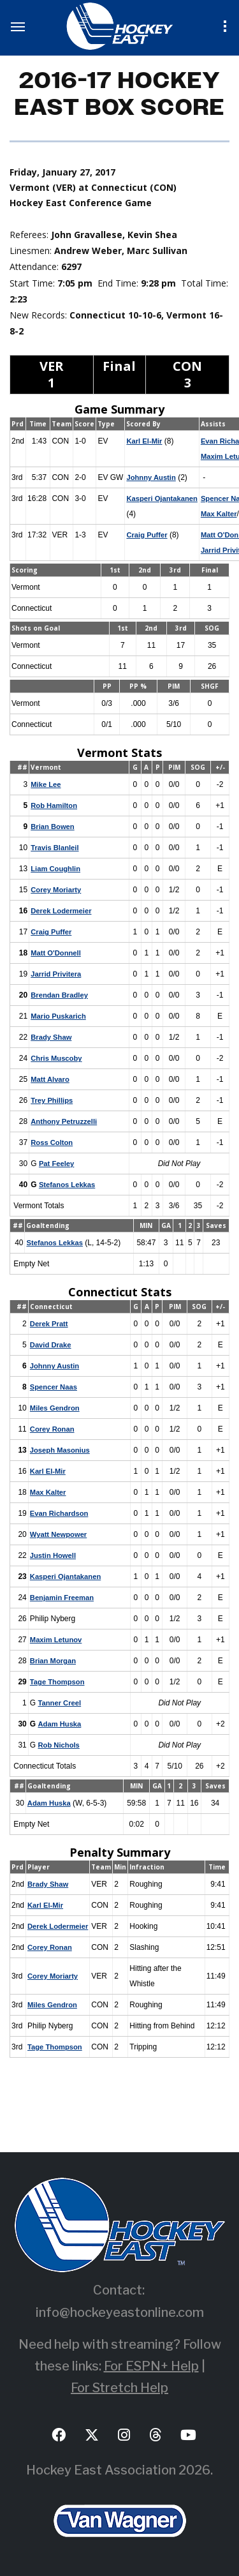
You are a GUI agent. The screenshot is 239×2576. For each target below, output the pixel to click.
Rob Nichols (60, 1745)
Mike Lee (46, 784)
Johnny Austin (152, 477)
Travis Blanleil (56, 847)
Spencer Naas (54, 1386)
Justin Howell (53, 1555)
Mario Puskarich (59, 1016)
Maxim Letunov (57, 1639)
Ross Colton (52, 1142)
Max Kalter (48, 1492)
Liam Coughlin (56, 868)
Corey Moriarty (57, 889)
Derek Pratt (49, 1323)
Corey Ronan (53, 1429)
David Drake (51, 1344)
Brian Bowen (53, 826)
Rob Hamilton (55, 805)
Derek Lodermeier (62, 910)
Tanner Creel (60, 1702)
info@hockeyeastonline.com (120, 2312)
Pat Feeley (57, 1163)
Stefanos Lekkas (68, 1184)
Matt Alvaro (50, 1079)
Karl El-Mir (145, 441)
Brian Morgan (53, 1660)
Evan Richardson (60, 1513)
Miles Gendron (55, 1408)
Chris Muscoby (57, 1058)
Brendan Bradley (60, 995)
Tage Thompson (58, 1681)
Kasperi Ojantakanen (164, 498)
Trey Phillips (52, 1100)
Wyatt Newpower (60, 1534)
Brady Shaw (52, 1037)
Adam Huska (60, 1723)
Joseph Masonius (61, 1450)
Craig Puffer (148, 534)
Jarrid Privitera (57, 974)
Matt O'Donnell (56, 952)
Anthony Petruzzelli (65, 1121)
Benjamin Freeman (63, 1597)
